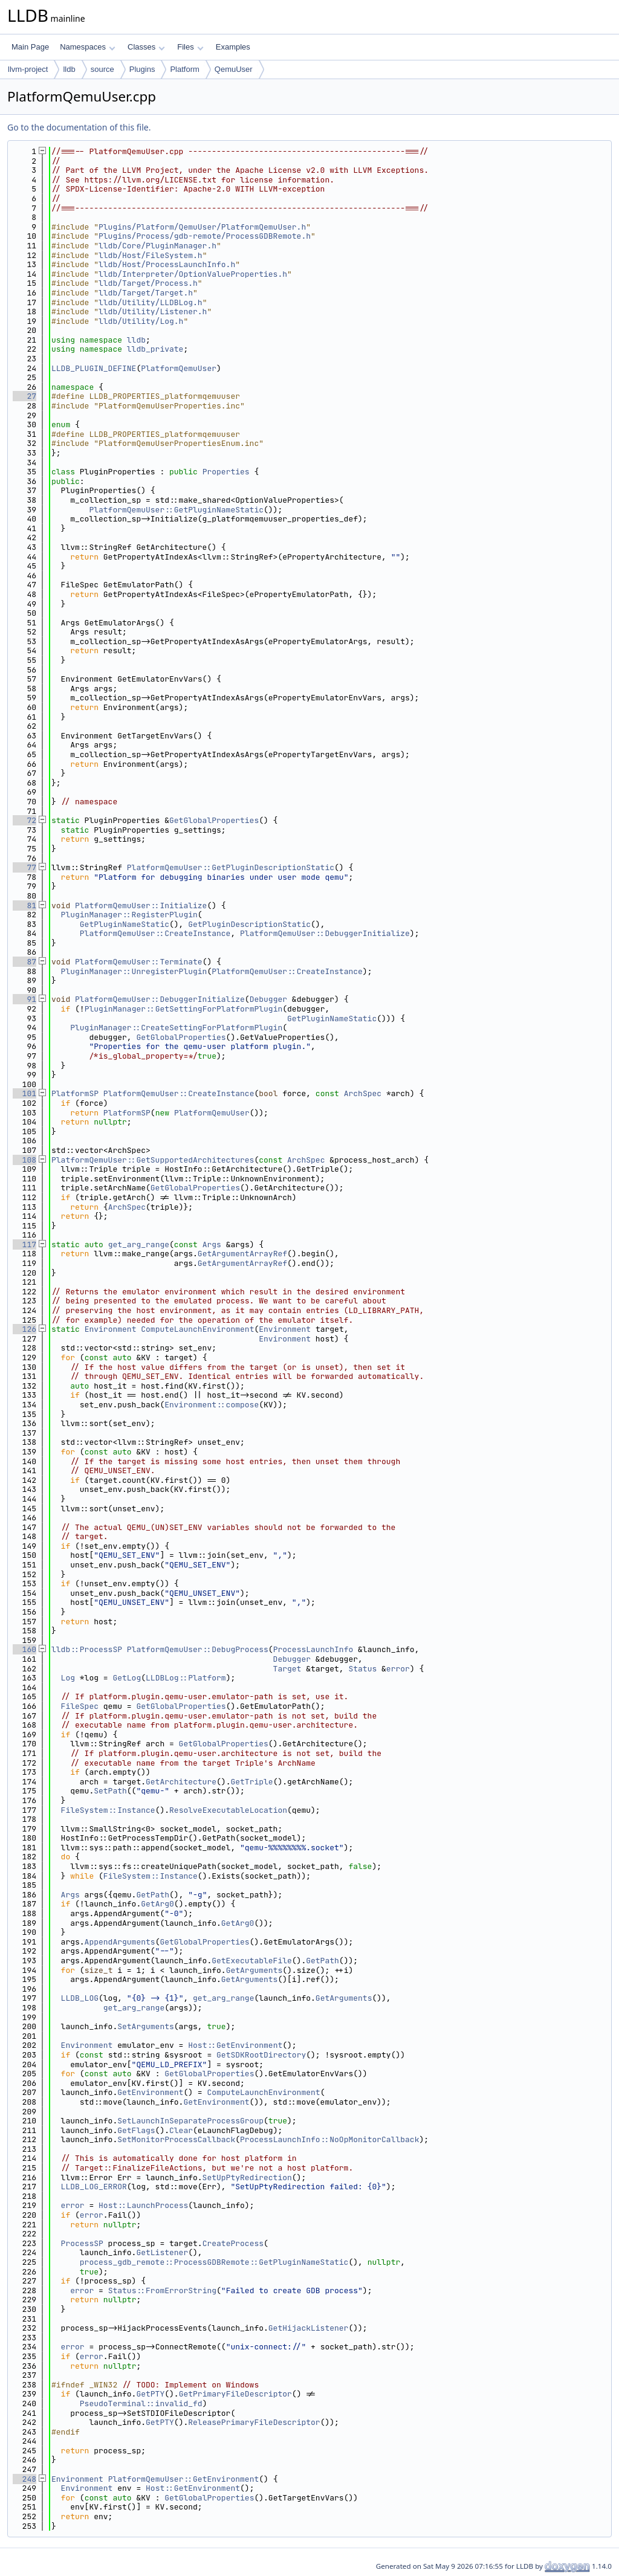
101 (24, 1093)
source (102, 69)
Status (362, 1669)
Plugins (142, 69)
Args (212, 1244)
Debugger (268, 999)
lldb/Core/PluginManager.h (157, 245)
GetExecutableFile (252, 1960)
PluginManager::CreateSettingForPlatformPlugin (176, 1027)
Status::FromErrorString (162, 2290)
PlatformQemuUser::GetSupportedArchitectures (152, 1160)
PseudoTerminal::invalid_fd (141, 2403)
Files (190, 46)
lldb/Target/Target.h (146, 293)
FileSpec (80, 1706)
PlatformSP (75, 1093)
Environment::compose (211, 1404)
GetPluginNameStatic (124, 924)
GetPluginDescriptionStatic (249, 924)
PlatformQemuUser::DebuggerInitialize (325, 933)
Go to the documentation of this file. (79, 127)
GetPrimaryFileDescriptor (235, 2394)
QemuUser (234, 69)
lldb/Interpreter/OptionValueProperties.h (193, 274)
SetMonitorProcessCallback (176, 2139)
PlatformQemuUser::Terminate (139, 962)
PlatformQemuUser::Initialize (141, 905)
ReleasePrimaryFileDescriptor (254, 2422)
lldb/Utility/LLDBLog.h (151, 302)
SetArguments (145, 2026)
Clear (181, 2130)
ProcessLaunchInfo (313, 1649)
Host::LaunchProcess (143, 2205)
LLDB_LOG (80, 1998)
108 (24, 1160)
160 (24, 1649)
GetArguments (254, 1970)
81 (24, 905)
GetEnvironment (150, 2092)
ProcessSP (82, 2243)
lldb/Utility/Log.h (141, 321)
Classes (146, 46)
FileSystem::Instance (108, 1810)
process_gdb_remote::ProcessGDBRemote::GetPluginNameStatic (214, 2262)
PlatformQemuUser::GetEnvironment (183, 2479)
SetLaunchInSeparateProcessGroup (190, 2121)
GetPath (152, 1895)
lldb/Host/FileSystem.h (151, 255)
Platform (184, 69)
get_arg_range (138, 1244)
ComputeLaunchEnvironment (197, 1329)
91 (24, 999)
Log (68, 1678)
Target (287, 1669)
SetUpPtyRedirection (247, 2177)
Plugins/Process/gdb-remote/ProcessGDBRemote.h (205, 236)
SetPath (110, 1791)
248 (24, 2479)
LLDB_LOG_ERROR (94, 2186)
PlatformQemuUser (178, 368)
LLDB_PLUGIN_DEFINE (93, 368)
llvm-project (28, 69)
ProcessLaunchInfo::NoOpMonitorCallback (329, 2139)
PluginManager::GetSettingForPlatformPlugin (184, 1009)
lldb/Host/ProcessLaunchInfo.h (167, 264)
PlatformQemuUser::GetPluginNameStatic (176, 510)
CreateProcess (233, 2243)
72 (24, 820)
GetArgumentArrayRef (242, 1253)
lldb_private (155, 349)
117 (24, 1244)
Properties (226, 471)
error (398, 1669)
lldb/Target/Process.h (148, 283)
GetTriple (251, 1782)
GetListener (162, 2252)
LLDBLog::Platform (186, 1678)
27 (24, 396)
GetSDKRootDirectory (261, 2055)
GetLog (126, 1678)
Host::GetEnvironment (235, 2045)
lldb (69, 69)
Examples (233, 46)
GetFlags (136, 2130)
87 (24, 962)
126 (24, 1329)
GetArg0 (157, 1904)
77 (24, 867)
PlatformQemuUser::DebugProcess (197, 1649)
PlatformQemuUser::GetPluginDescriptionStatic (230, 867)
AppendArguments (120, 1942)
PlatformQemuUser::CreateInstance (155, 933)
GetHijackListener (308, 2328)
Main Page (30, 46)
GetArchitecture (181, 1782)
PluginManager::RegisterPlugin (129, 914)
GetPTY (150, 2394)
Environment (111, 1329)
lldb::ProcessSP (86, 1649)
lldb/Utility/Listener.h (153, 311)
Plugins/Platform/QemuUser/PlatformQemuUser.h (202, 227)
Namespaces (87, 46)
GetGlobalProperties (214, 820)
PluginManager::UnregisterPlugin (134, 971)
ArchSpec (362, 1093)
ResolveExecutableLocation (228, 1810)
